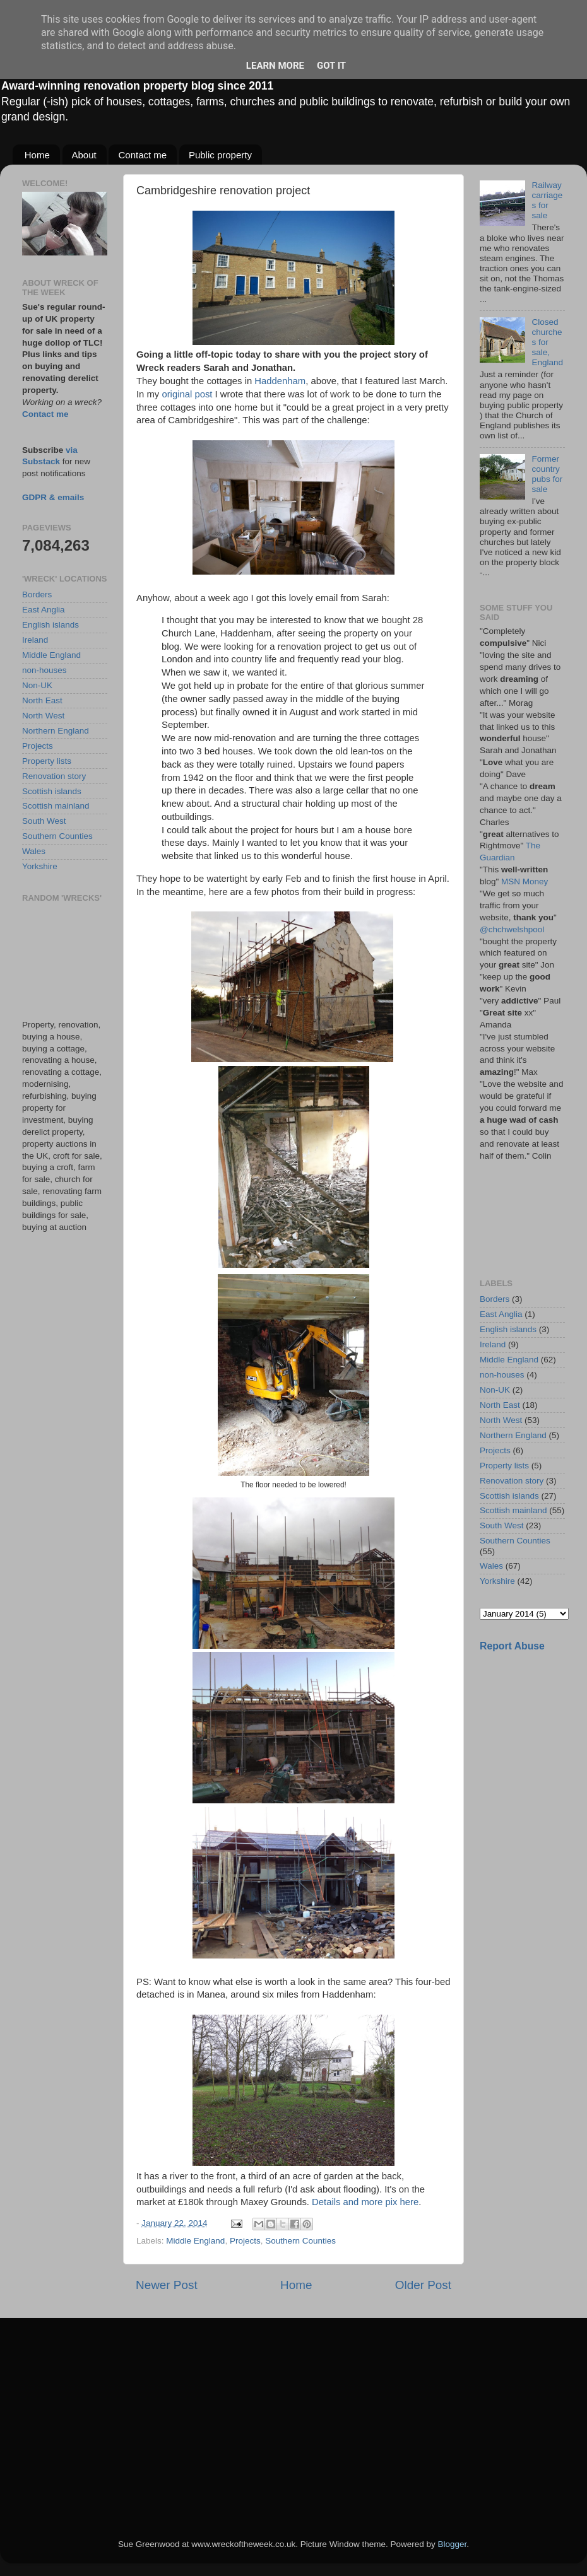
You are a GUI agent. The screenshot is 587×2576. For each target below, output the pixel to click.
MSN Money (524, 881)
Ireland (35, 640)
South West (44, 821)
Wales (33, 851)
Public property (220, 154)
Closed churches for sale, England (547, 342)
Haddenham (279, 381)
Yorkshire (39, 866)
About (84, 154)
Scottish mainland (56, 806)
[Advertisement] (64, 961)
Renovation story (54, 776)
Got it (331, 65)
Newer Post (167, 2285)
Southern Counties (300, 2240)
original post (187, 394)
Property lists (46, 761)
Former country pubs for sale (546, 474)
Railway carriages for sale (546, 200)
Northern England (55, 730)
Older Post (423, 2285)
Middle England (195, 2240)
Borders (37, 594)
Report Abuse (512, 1646)
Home (37, 154)
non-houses (44, 670)
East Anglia (43, 609)
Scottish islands (51, 791)
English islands (50, 624)
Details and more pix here (365, 2202)
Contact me (142, 154)
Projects (245, 2240)
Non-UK (37, 685)
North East (42, 700)
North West (43, 715)
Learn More (275, 65)
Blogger (451, 2544)
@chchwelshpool (512, 929)
